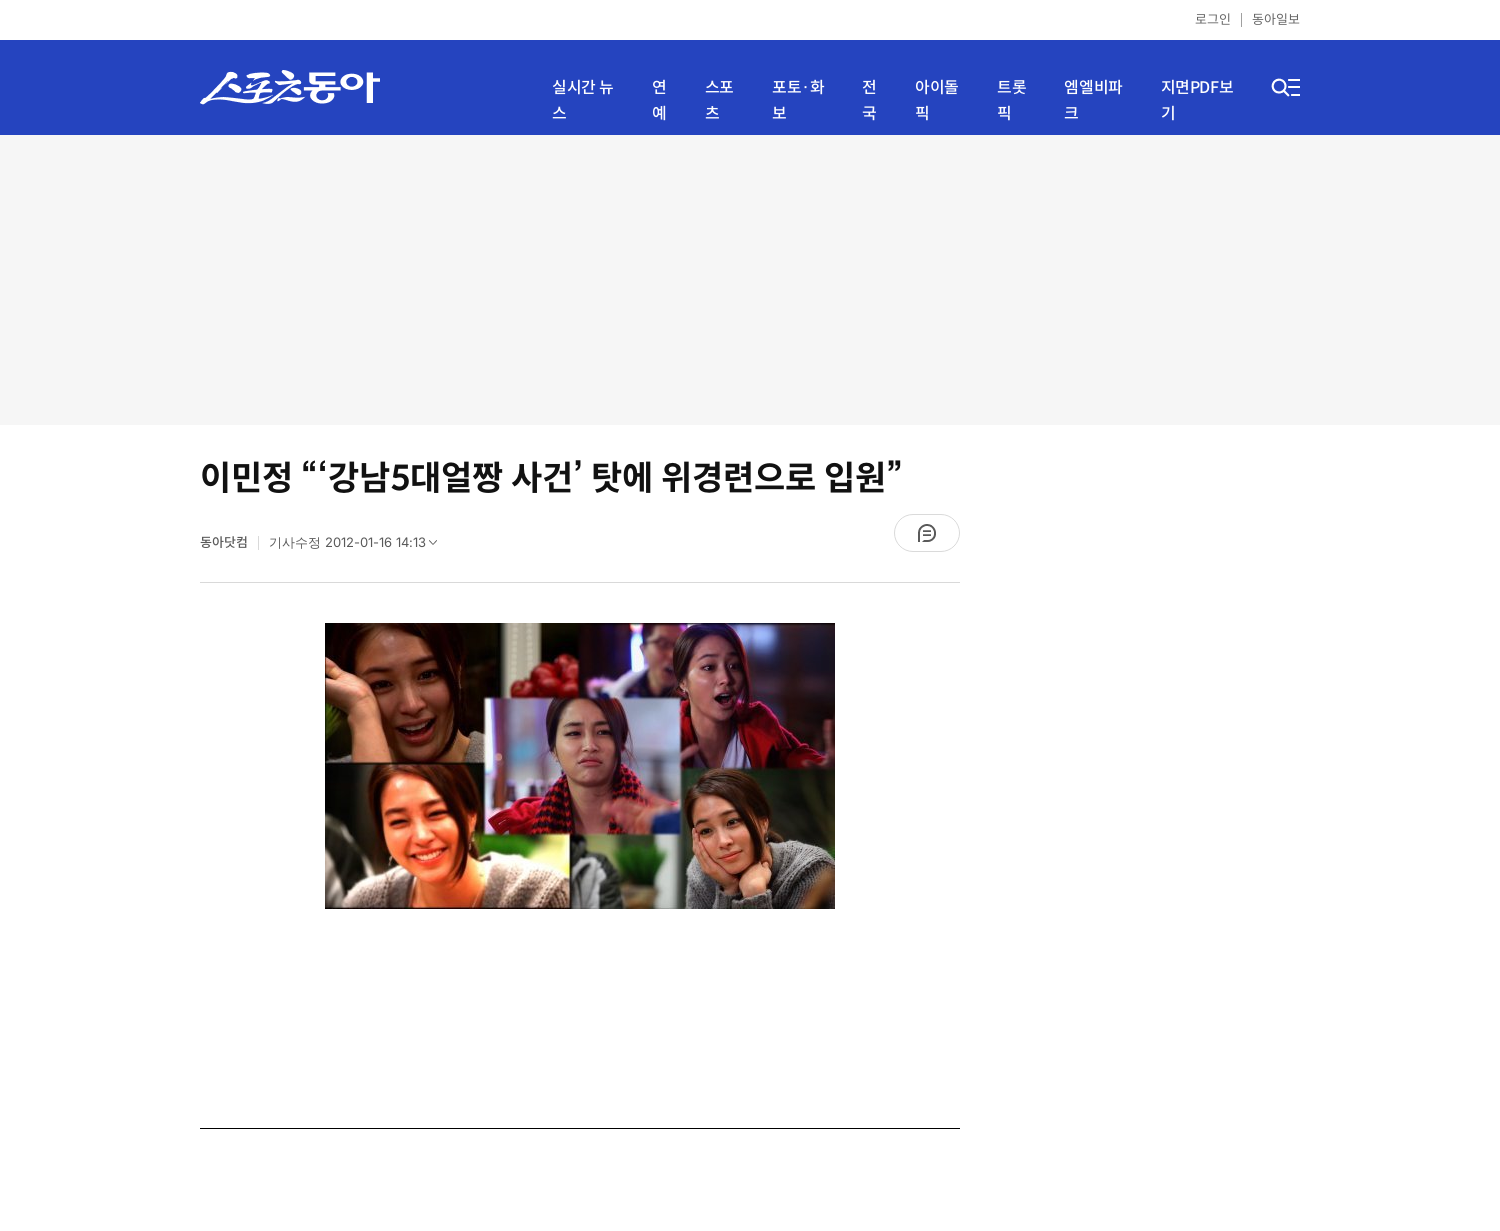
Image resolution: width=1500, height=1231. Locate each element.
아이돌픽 (937, 100)
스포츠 (719, 100)
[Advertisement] (750, 280)
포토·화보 (798, 100)
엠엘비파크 (1093, 100)
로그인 (1213, 19)
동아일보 (1276, 19)
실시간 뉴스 (583, 100)
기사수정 (359, 547)
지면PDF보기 (1197, 100)
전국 (869, 100)
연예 (659, 100)
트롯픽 (1011, 100)
